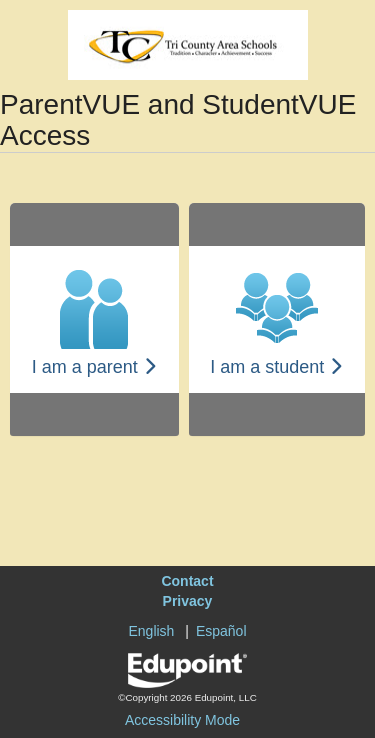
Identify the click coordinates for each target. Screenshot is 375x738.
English (151, 631)
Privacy (188, 601)
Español (221, 631)
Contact (187, 581)
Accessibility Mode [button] (182, 720)
